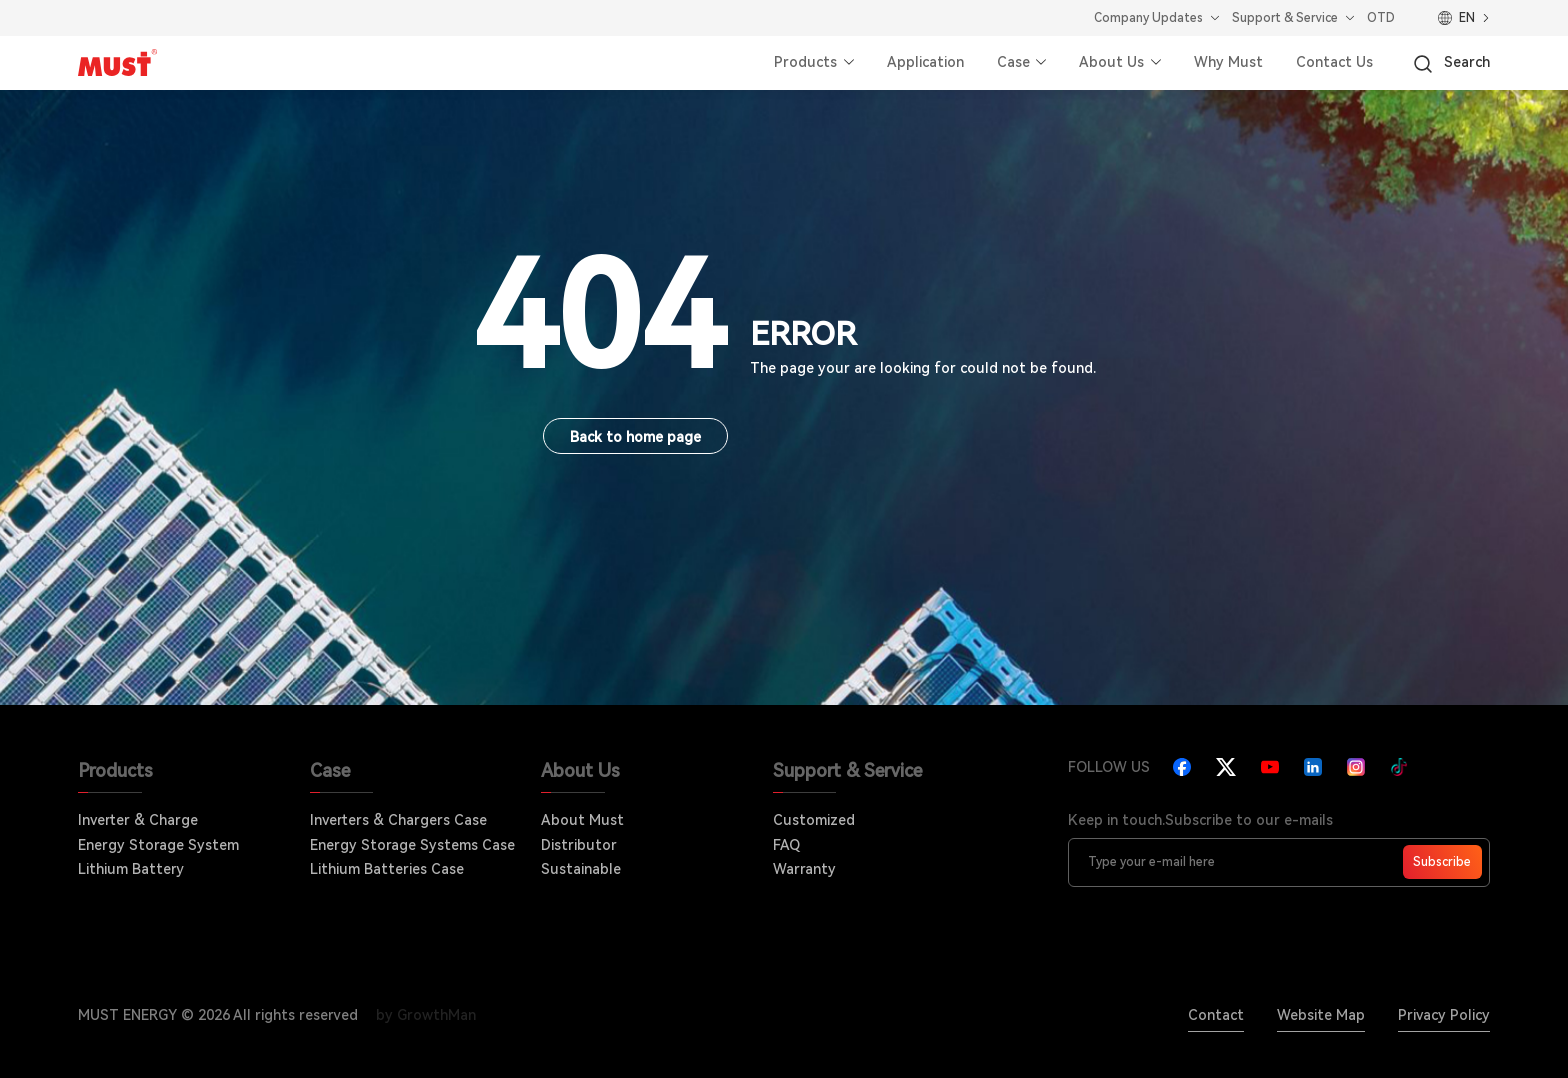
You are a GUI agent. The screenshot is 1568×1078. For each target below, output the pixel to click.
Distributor (579, 845)
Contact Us (1334, 62)
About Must (582, 820)
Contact (1216, 1015)
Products (805, 62)
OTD (1381, 18)
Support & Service (1285, 18)
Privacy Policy (1444, 1015)
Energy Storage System (158, 845)
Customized (814, 820)
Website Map (1321, 1015)
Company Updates (1148, 18)
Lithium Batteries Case (387, 869)
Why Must (1228, 62)
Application (925, 62)
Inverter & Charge (138, 820)
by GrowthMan (426, 1015)
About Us (1111, 62)
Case (1013, 62)
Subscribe (1442, 862)
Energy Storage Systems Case (412, 845)
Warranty (804, 869)
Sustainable (581, 869)
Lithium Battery (131, 869)
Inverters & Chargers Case (398, 820)
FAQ (786, 845)
